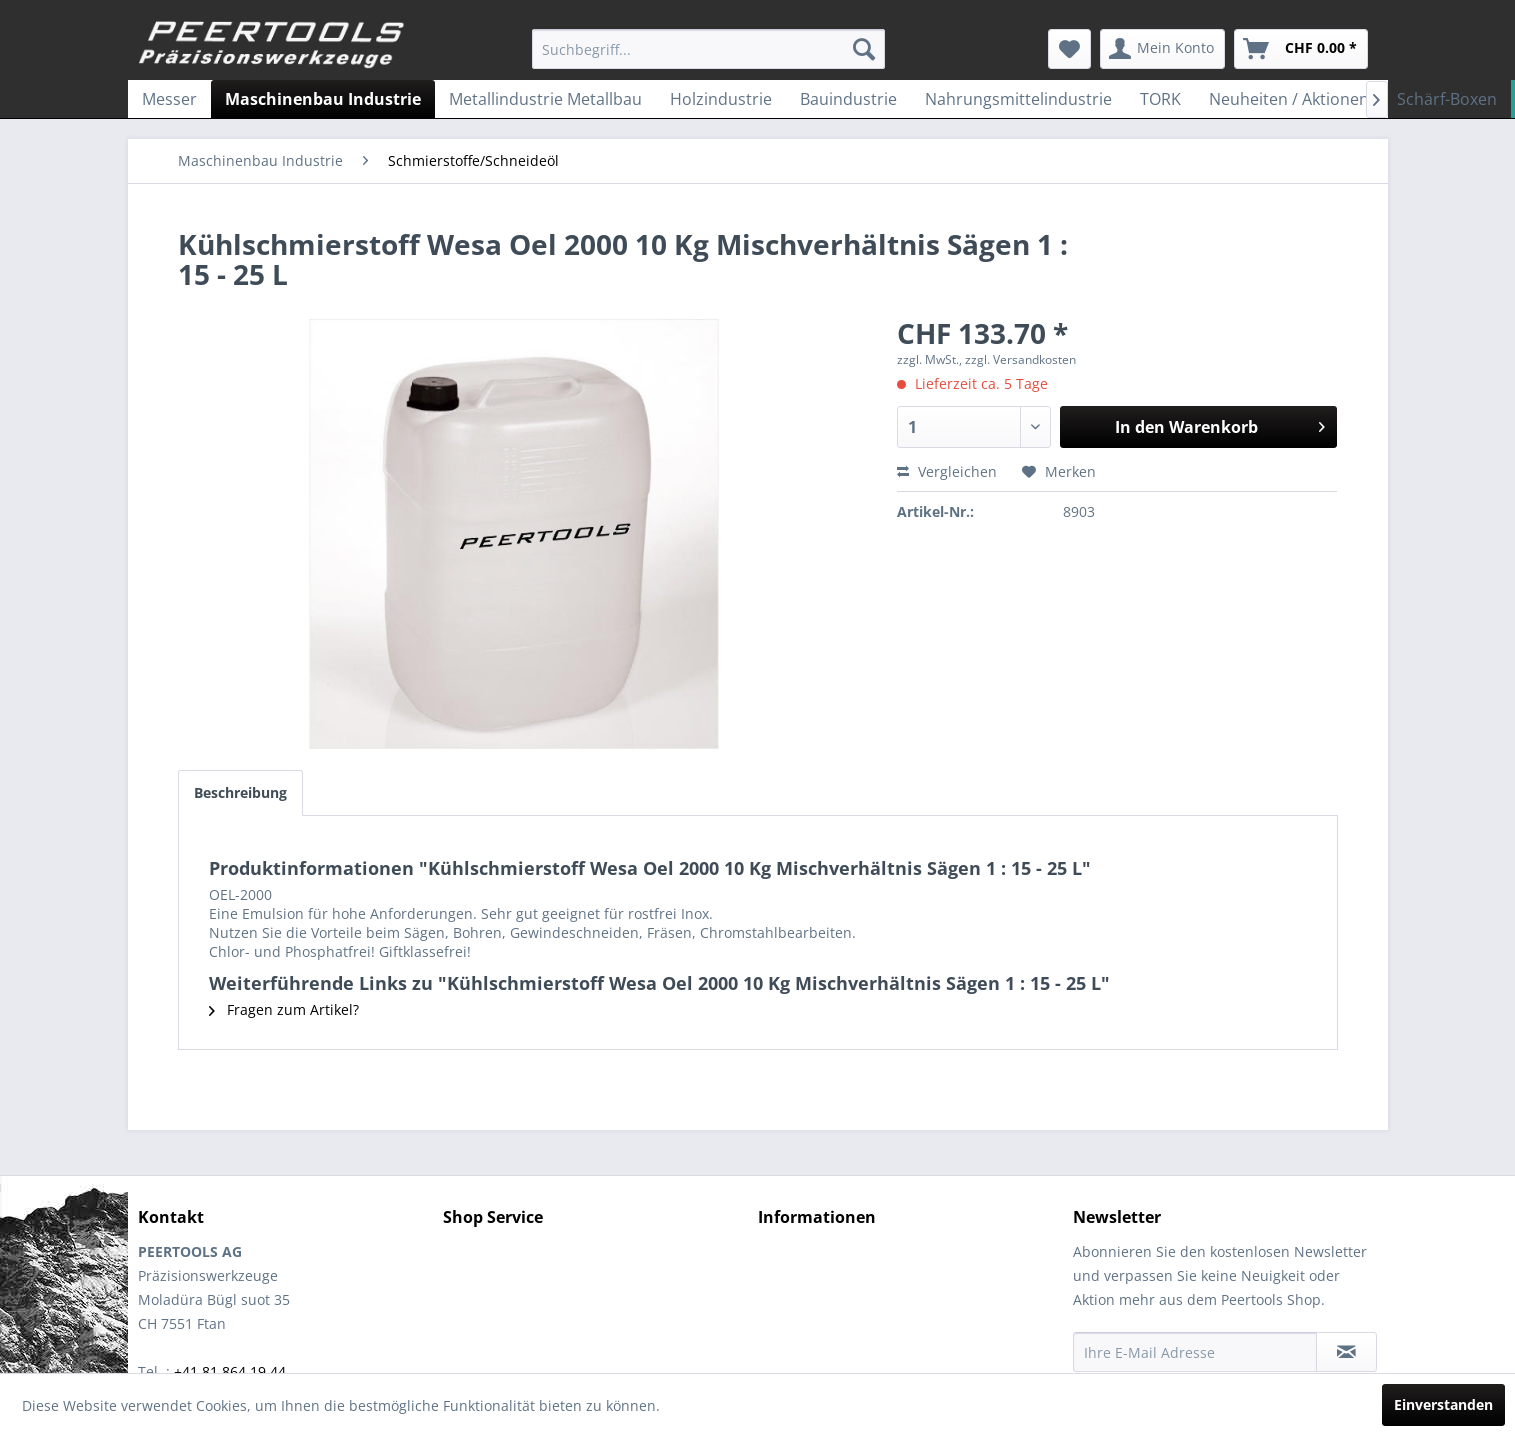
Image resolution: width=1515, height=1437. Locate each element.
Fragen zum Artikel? (284, 1009)
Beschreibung (240, 792)
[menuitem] (708, 49)
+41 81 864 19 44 (230, 1371)
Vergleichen (947, 471)
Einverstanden (1443, 1404)
